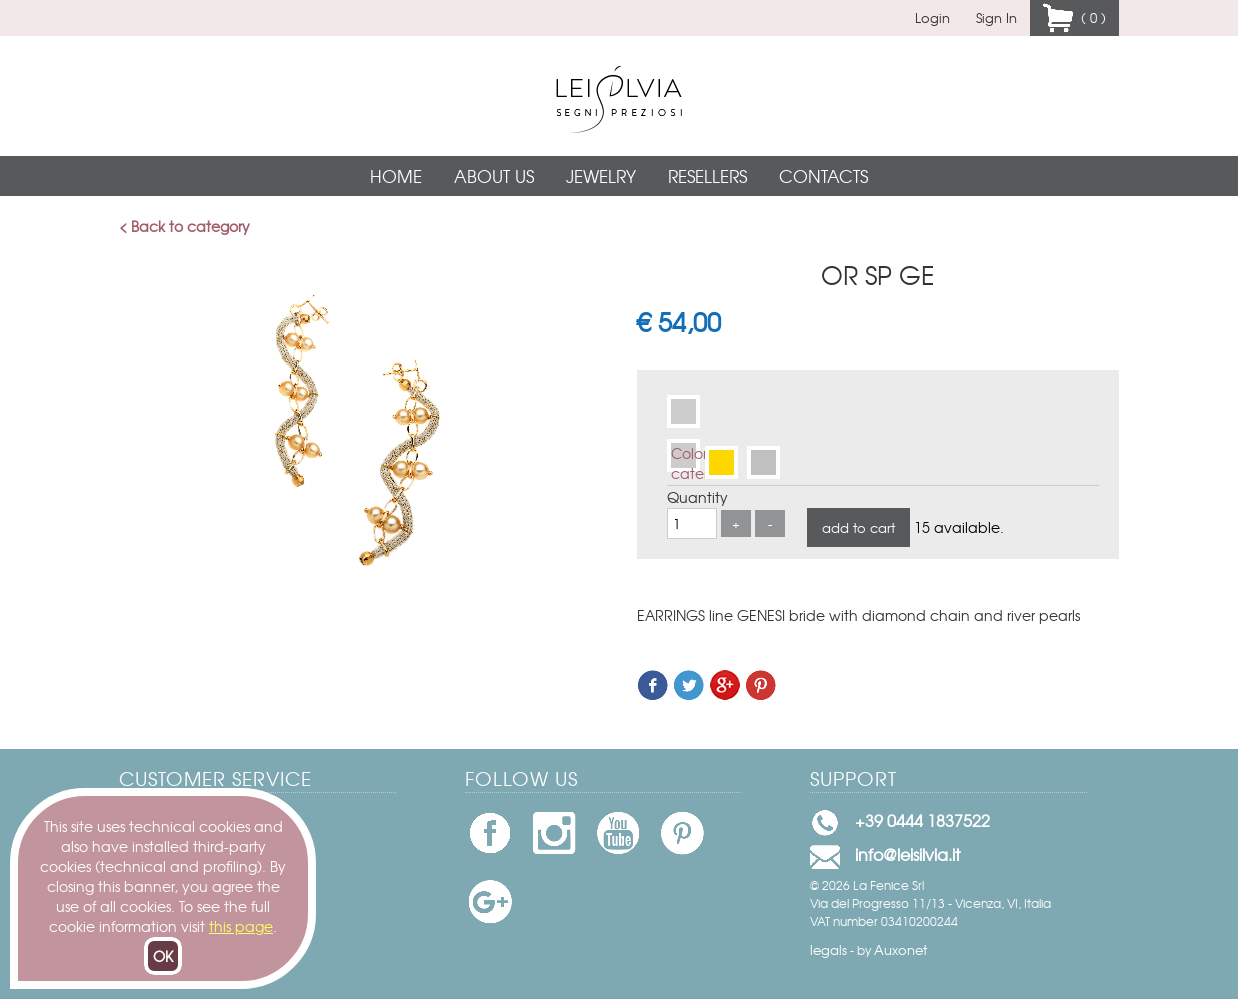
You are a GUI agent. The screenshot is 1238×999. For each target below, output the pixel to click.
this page (241, 926)
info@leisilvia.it (907, 854)
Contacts (823, 175)
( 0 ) (1089, 17)
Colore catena (685, 457)
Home (396, 175)
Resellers (707, 175)
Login (932, 17)
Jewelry (601, 175)
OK (163, 956)
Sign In (996, 17)
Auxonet (900, 949)
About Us (494, 175)
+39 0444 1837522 (922, 820)
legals (828, 949)
